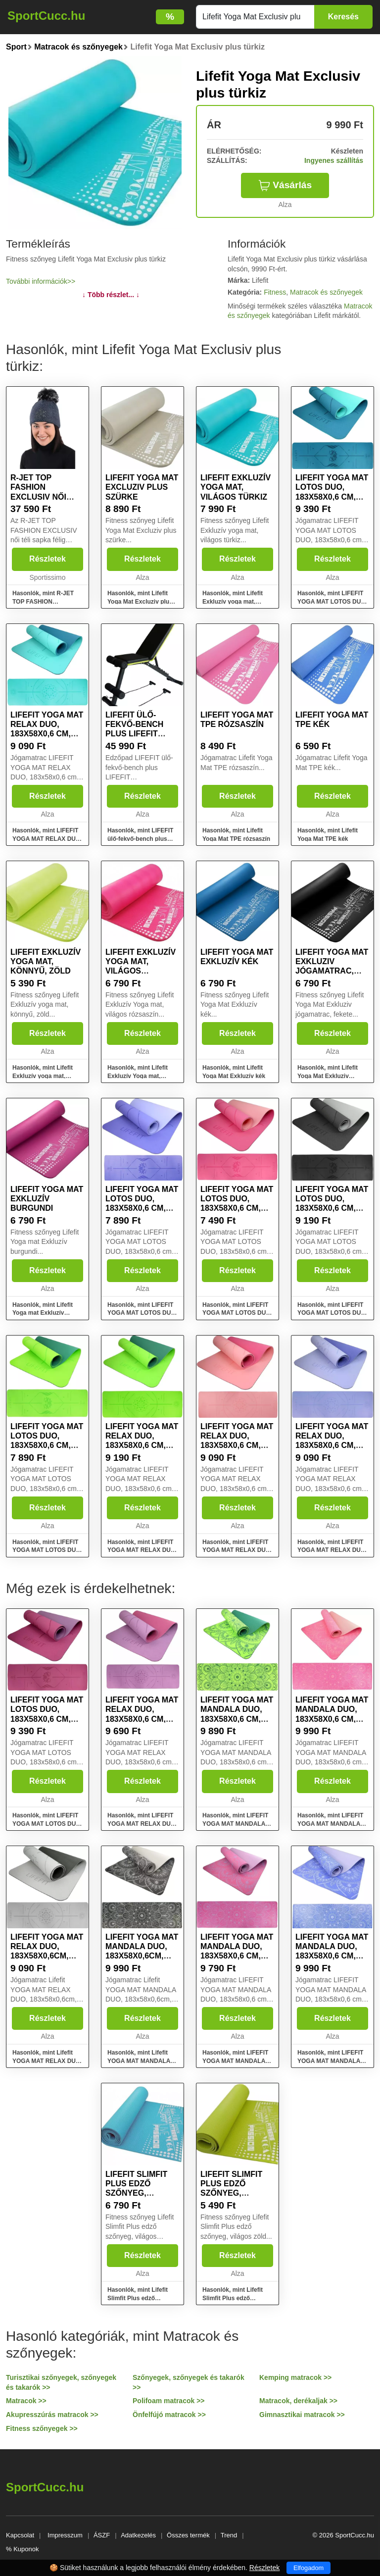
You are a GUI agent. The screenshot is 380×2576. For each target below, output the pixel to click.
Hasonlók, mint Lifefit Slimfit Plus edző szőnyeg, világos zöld (232, 2298)
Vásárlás (285, 185)
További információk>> (40, 281)
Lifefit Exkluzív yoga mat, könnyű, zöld (45, 961)
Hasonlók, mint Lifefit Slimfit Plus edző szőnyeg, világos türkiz (139, 2298)
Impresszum (65, 2535)
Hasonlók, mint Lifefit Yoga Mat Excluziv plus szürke (140, 602)
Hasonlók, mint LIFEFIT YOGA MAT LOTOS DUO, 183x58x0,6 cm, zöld (47, 1550)
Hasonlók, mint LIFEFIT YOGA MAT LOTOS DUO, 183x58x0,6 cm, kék (142, 1313)
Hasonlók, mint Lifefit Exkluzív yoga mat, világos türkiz (232, 602)
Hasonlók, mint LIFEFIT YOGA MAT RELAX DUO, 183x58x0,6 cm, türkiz (47, 839)
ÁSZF (102, 2535)
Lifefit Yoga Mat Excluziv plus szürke (141, 487)
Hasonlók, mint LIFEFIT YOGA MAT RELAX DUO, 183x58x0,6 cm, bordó (142, 1824)
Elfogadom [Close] (308, 2568)
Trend (229, 2535)
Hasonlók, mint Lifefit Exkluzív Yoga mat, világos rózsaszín (137, 1076)
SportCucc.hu (46, 15)
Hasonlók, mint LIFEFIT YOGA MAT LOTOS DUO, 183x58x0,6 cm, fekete (332, 1313)
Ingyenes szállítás (333, 160)
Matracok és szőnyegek (326, 292)
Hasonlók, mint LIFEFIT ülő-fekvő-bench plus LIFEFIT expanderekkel (140, 839)
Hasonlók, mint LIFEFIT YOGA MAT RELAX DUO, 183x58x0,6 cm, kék (332, 1550)
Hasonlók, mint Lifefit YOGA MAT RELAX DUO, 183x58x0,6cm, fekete (47, 2061)
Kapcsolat (20, 2535)
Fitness (275, 292)
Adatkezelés (138, 2535)
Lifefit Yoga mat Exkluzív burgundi (46, 1198)
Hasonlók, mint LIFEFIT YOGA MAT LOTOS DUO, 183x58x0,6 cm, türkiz (332, 602)
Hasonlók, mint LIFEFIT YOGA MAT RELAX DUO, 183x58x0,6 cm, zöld (142, 1550)
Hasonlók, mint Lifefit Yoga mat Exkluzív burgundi (42, 1313)
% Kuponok (22, 2549)
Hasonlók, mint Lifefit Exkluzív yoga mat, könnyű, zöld (42, 1076)
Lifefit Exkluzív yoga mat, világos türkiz (235, 487)
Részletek (47, 559)
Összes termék (188, 2535)
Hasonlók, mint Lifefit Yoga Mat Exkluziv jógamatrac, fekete (327, 1076)
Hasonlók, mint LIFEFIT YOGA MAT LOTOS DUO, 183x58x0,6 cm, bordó (47, 1824)
